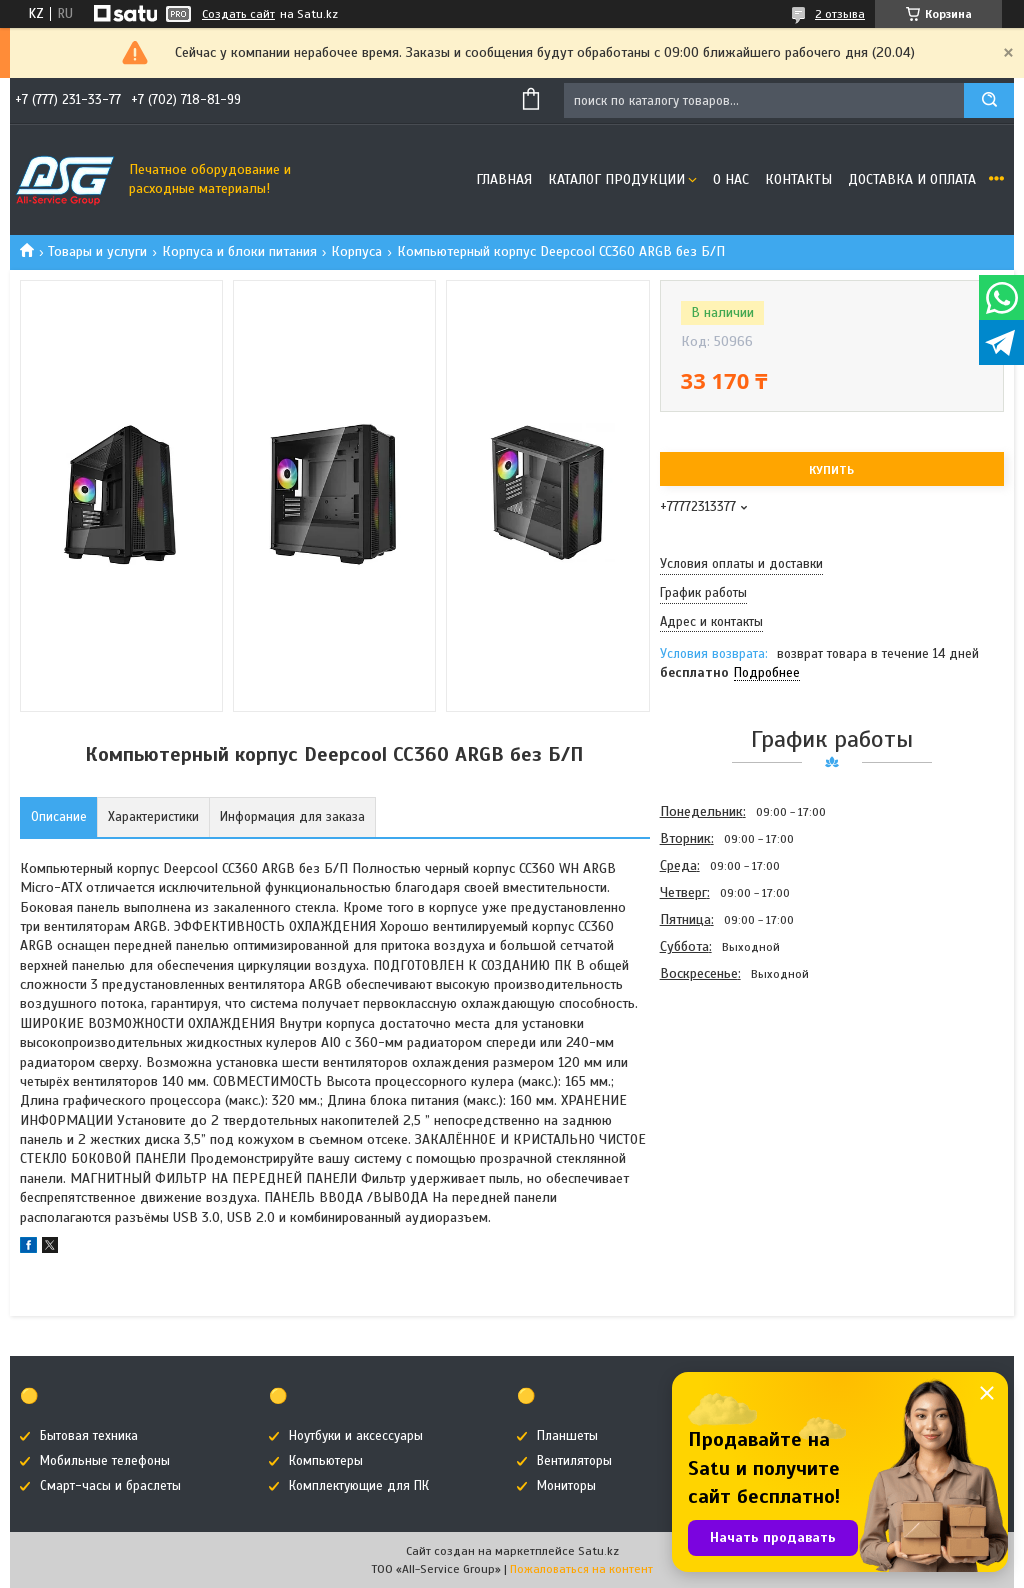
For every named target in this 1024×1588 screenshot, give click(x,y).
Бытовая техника (89, 1436)
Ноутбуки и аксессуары (356, 1436)
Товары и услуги (97, 251)
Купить (831, 470)
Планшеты (567, 1436)
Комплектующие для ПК (359, 1486)
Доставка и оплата (912, 179)
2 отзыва (840, 14)
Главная (504, 179)
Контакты (798, 179)
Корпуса (356, 251)
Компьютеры (326, 1461)
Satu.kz (598, 1551)
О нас (731, 179)
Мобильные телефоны (105, 1461)
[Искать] (989, 100)
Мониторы (566, 1486)
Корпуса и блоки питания (239, 251)
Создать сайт (238, 14)
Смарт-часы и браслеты (110, 1486)
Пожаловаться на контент (581, 1569)
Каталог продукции (616, 179)
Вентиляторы (574, 1461)
